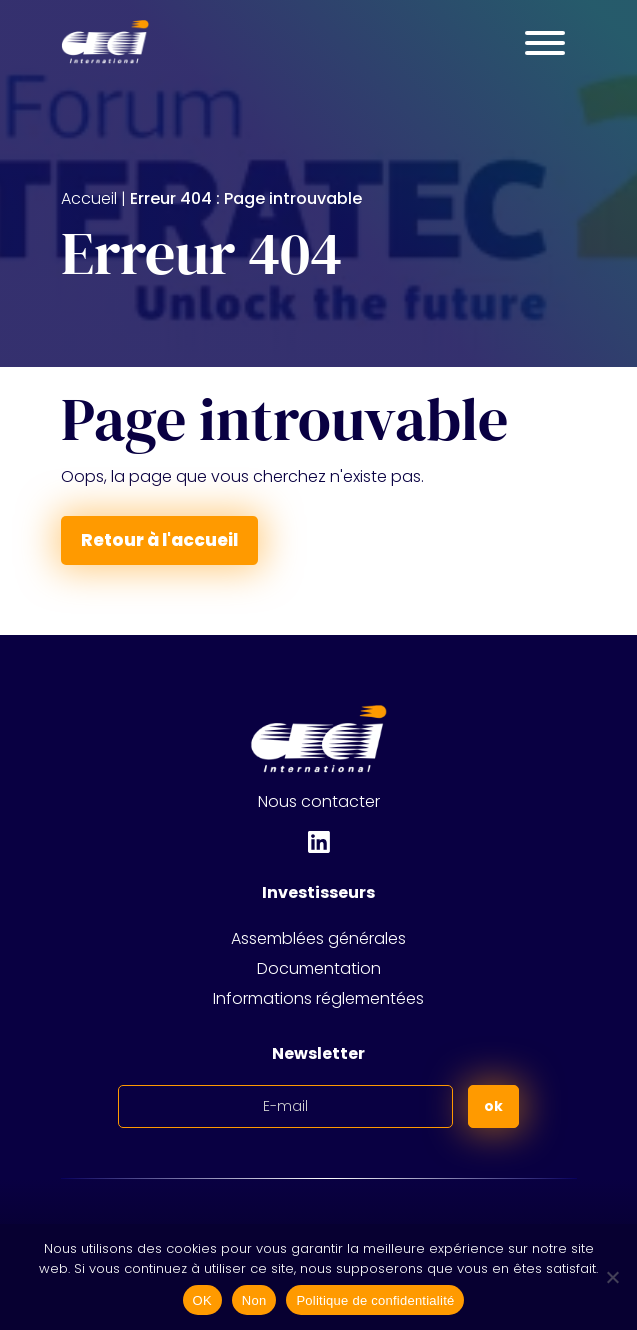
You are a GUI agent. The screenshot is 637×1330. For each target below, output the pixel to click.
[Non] (612, 1277)
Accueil (89, 198)
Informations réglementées (318, 998)
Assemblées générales (318, 938)
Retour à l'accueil (159, 540)
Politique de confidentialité (375, 1300)
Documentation (319, 968)
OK (202, 1300)
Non (254, 1300)
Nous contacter (319, 801)
